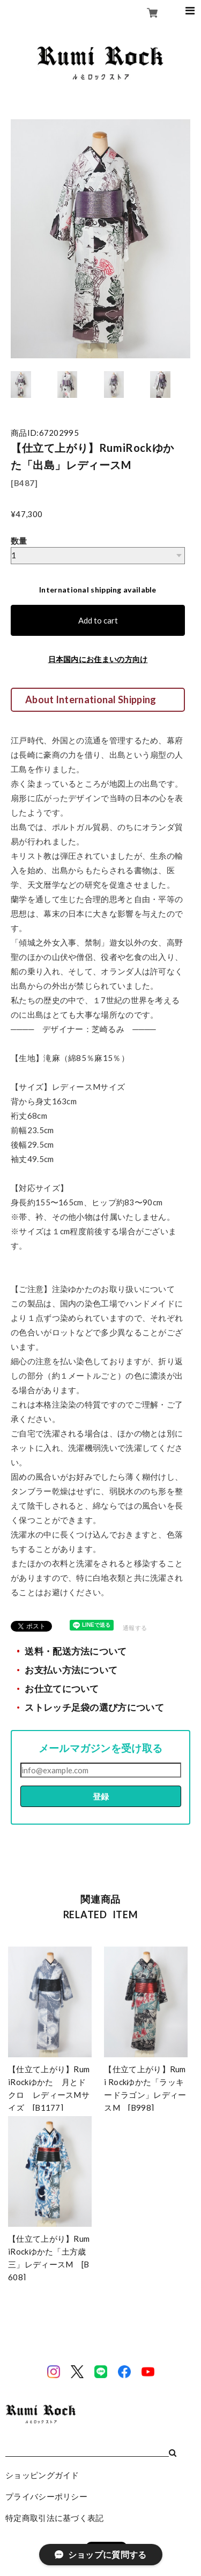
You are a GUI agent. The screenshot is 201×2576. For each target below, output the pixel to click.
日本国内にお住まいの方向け (98, 659)
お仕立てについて (62, 1688)
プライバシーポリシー (46, 2496)
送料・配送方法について (75, 1651)
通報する (135, 1627)
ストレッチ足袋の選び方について (94, 1707)
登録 (101, 1796)
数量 (19, 540)
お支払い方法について (71, 1670)
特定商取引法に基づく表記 (54, 2518)
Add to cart (98, 620)
